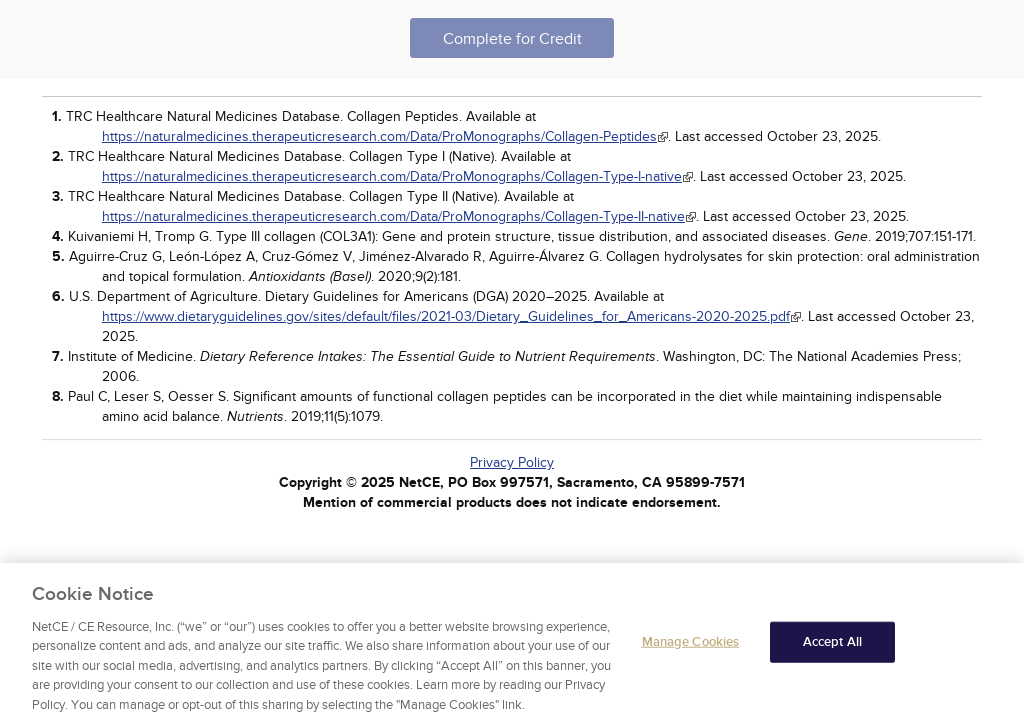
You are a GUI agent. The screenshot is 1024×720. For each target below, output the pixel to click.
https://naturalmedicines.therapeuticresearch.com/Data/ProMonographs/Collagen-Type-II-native (393, 216)
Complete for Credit (512, 39)
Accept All (832, 646)
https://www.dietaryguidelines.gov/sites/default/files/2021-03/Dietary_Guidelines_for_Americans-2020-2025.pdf (446, 316)
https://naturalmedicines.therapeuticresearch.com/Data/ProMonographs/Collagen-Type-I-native (392, 176)
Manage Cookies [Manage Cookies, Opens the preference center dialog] (691, 646)
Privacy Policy (512, 462)
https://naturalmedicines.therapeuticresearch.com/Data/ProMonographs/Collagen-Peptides (379, 136)
